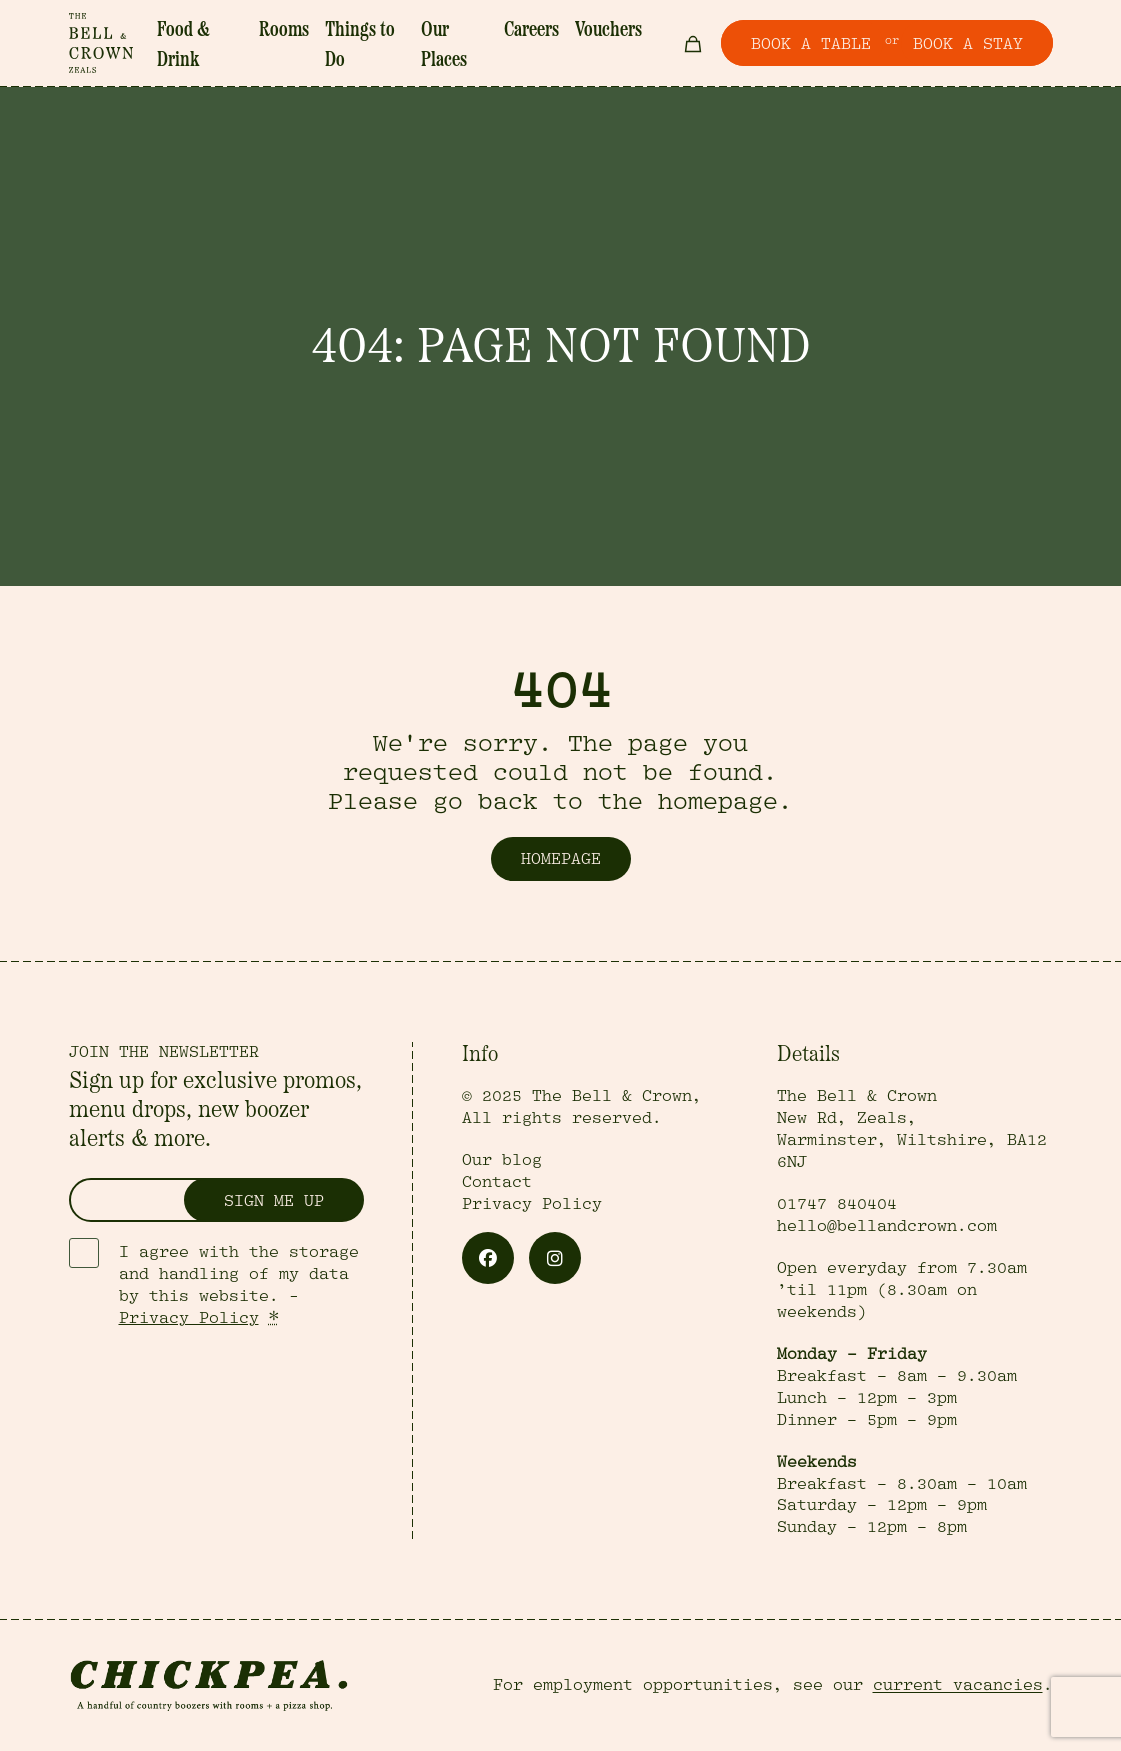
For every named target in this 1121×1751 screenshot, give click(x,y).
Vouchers (608, 30)
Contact (497, 1182)
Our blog (502, 1160)
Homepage (561, 859)
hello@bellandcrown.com (887, 1226)
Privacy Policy (189, 1318)
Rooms (284, 30)
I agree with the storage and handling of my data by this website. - (239, 1285)
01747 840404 (837, 1204)
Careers (531, 30)
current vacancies (958, 1685)
